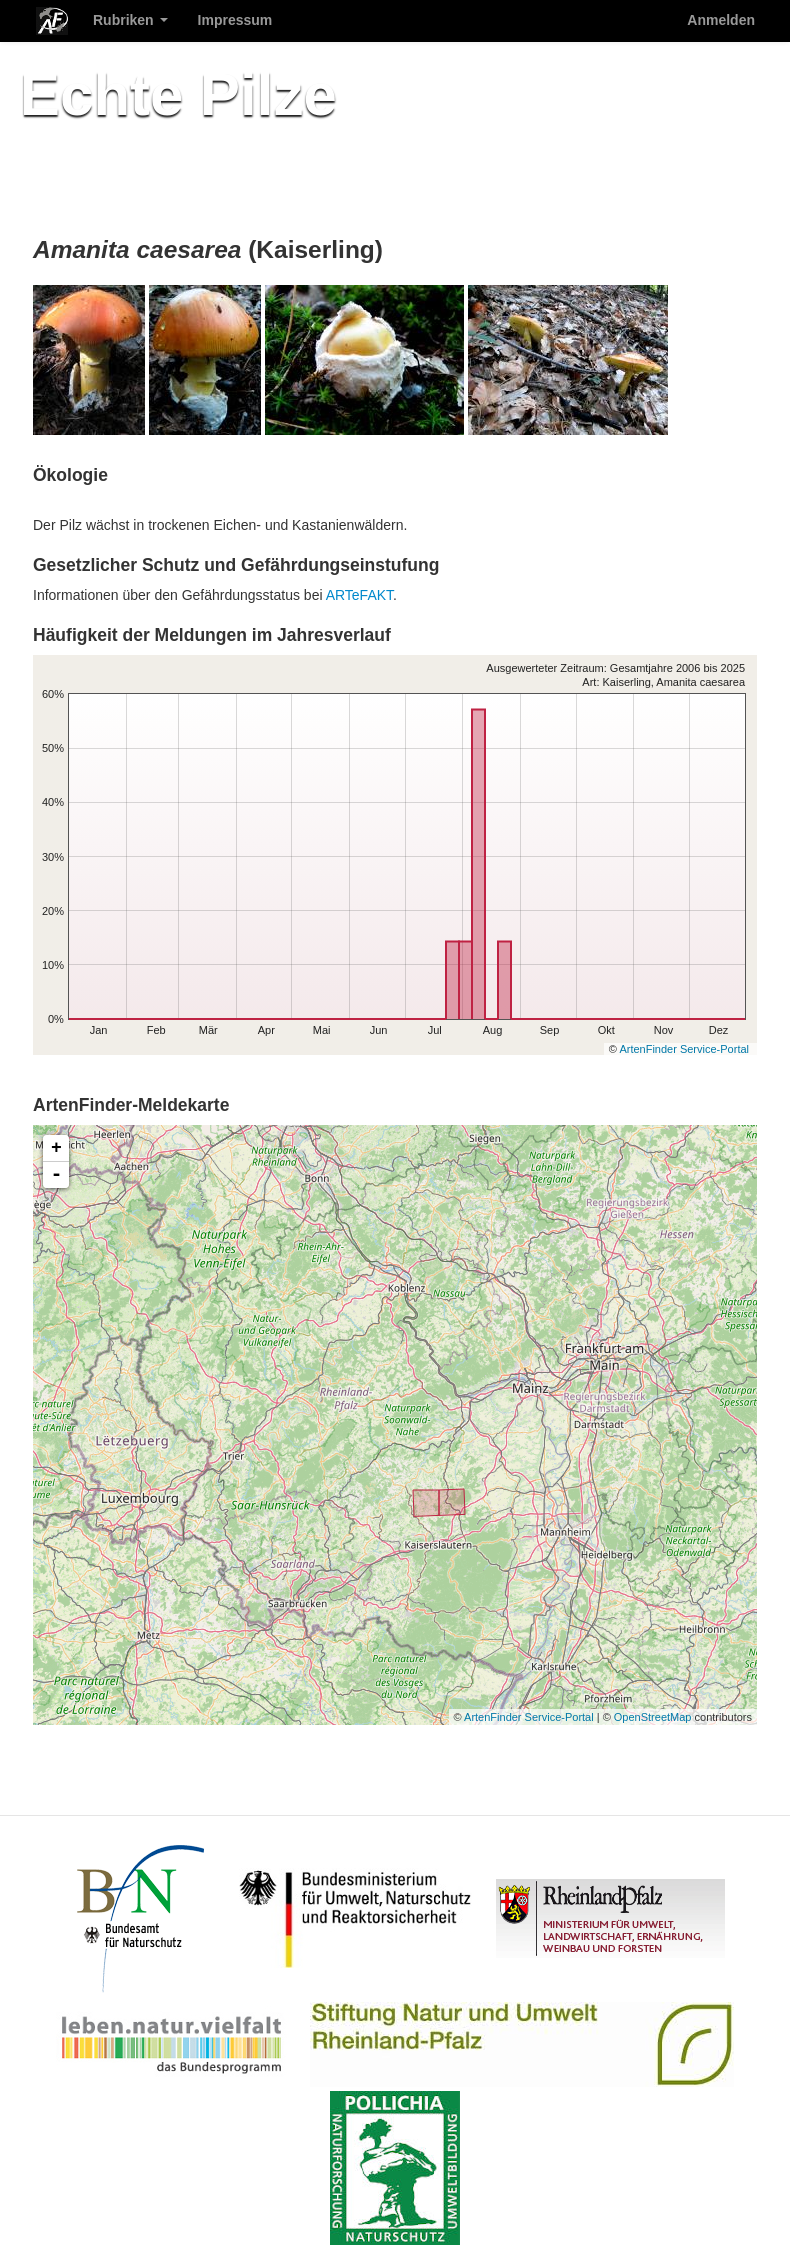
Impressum (235, 20)
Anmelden (721, 20)
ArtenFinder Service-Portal (684, 1049)
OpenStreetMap (653, 1717)
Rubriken (130, 20)
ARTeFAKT (359, 595)
